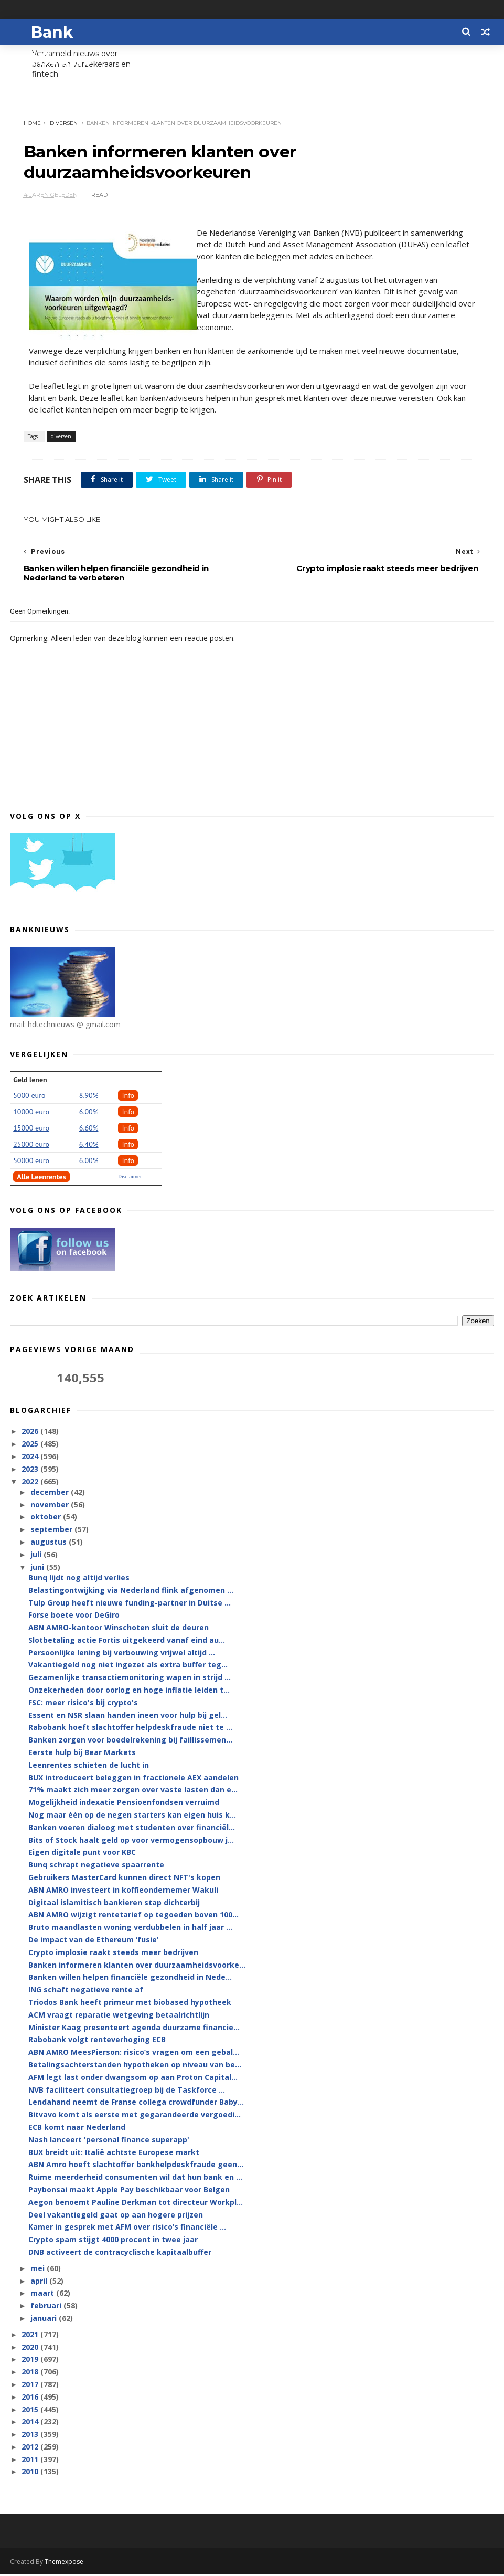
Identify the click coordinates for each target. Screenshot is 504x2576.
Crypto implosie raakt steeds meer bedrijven (113, 1953)
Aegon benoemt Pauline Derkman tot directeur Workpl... (135, 2203)
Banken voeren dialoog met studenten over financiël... (131, 1828)
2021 (31, 2335)
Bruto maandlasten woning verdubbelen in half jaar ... (130, 1929)
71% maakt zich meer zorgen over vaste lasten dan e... (133, 1791)
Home (32, 123)
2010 (31, 2473)
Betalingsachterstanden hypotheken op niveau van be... (134, 2066)
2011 (31, 2460)
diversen (64, 123)
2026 (31, 1433)
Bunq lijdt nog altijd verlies (79, 1578)
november (50, 1506)
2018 (31, 2373)
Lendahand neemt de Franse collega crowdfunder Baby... (136, 2103)
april (39, 2282)
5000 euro (29, 1096)
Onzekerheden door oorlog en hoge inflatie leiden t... (129, 1691)
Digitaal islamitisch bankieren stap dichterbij (114, 1903)
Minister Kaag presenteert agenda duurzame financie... (134, 2028)
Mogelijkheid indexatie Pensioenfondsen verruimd (123, 1804)
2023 (31, 1470)
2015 (31, 2410)
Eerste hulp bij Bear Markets (82, 1753)
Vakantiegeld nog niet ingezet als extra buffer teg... (128, 1666)
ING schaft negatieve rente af (85, 1991)
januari (44, 2319)
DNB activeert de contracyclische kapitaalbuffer (119, 2253)
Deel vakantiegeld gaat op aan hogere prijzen (115, 2216)
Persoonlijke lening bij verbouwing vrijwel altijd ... (121, 1654)
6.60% (89, 1129)
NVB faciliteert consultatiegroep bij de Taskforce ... (126, 2091)
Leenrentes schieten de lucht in (88, 1766)
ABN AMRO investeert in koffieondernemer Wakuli (123, 1891)
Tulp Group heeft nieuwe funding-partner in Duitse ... (129, 1604)
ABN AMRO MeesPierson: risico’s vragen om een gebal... (133, 2053)
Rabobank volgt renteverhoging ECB (97, 2041)
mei (38, 2269)
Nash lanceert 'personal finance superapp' (108, 2141)
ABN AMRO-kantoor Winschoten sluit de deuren (118, 1628)
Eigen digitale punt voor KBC (82, 1854)
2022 (31, 1482)
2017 (31, 2385)
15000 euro (31, 1129)
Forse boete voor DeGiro (74, 1616)
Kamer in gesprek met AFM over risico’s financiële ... (127, 2228)
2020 (31, 2348)
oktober (46, 1518)
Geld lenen (30, 1080)
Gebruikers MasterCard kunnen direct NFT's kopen (124, 1878)
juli (37, 1555)
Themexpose (64, 2563)
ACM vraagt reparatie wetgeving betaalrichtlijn (118, 2016)
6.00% (89, 1112)
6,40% (89, 1145)
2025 (31, 1445)
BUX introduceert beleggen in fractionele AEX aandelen (133, 1778)
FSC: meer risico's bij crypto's (83, 1703)
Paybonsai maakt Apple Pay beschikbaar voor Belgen (129, 2190)
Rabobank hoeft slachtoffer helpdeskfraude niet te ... (130, 1729)
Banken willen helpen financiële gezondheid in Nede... (130, 1978)
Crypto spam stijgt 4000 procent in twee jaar (113, 2240)
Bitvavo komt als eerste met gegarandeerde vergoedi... (134, 2115)
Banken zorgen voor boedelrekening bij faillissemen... (130, 1741)
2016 (31, 2398)
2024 (31, 1457)
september (52, 1531)
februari (46, 2306)
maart (43, 2294)
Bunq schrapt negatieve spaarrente (96, 1866)
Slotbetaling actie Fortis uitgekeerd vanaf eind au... (126, 1641)
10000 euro (31, 1112)
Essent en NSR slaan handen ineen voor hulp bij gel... (127, 1716)
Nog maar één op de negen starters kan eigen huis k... (132, 1816)
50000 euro (31, 1161)
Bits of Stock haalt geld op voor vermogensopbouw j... (131, 1841)
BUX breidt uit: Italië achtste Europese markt (113, 2153)
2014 (31, 2423)
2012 (31, 2448)
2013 (31, 2435)
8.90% (89, 1096)
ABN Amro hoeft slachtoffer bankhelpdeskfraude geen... (135, 2166)
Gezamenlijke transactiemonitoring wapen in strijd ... (129, 1679)
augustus (49, 1543)
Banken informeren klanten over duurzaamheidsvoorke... (136, 1966)
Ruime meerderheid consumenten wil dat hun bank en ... (135, 2178)
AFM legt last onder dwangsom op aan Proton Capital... (133, 2078)
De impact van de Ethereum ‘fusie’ (93, 1941)
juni (38, 1568)
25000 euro (31, 1145)
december (50, 1493)
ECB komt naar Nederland (76, 2128)
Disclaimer (130, 1177)
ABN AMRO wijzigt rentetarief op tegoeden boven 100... (133, 1916)
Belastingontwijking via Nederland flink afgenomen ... (130, 1591)
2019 (31, 2361)
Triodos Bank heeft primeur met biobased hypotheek (129, 2003)
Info (128, 1096)
